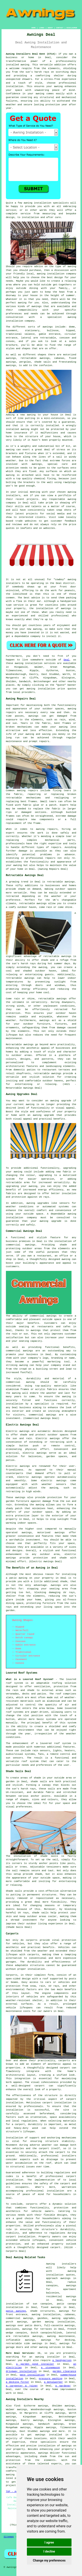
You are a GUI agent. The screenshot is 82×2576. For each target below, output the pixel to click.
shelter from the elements (25, 1596)
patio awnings (16, 2311)
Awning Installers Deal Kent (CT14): (31, 54)
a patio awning (16, 1578)
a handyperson (61, 2360)
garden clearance (64, 2371)
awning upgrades (37, 1203)
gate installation (32, 2375)
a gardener (63, 2386)
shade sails (39, 1781)
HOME (33, 28)
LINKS (41, 28)
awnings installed (48, 2434)
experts (56, 2463)
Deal (66, 659)
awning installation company (56, 273)
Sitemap (9, 2536)
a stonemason (50, 2367)
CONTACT (59, 28)
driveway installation (21, 2371)
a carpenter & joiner (22, 2386)
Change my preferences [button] (49, 2560)
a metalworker (53, 2382)
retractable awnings (61, 881)
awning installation (46, 2314)
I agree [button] (49, 2542)
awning (58, 86)
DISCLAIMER (71, 28)
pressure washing (51, 2378)
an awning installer (44, 2357)
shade (38, 1874)
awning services (50, 2347)
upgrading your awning (21, 1186)
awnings (48, 327)
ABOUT (50, 28)
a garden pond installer (35, 2364)
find (17, 2405)
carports (31, 1940)
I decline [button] (49, 2551)
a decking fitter (17, 2382)
